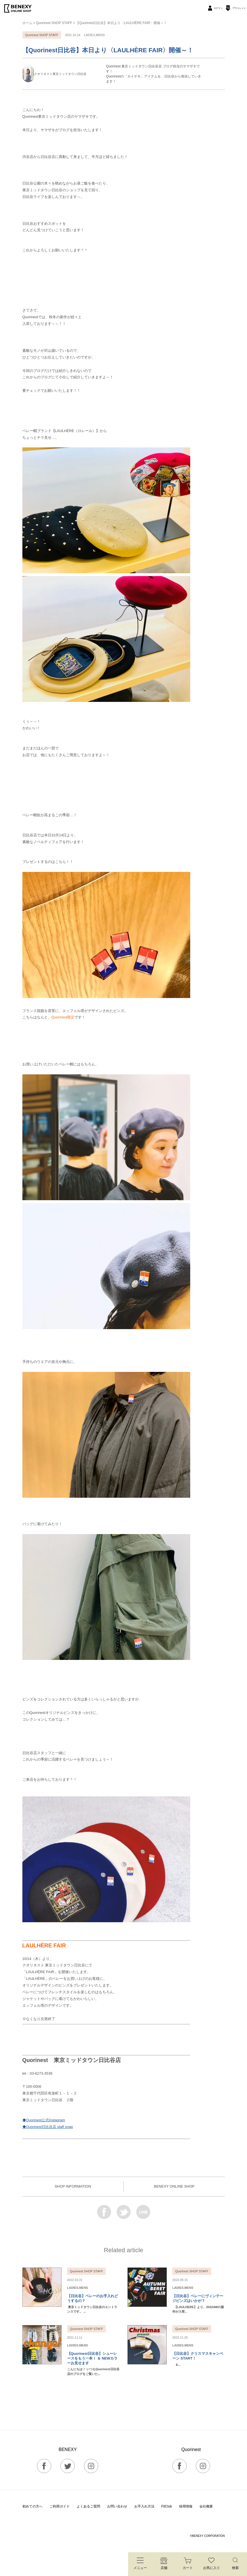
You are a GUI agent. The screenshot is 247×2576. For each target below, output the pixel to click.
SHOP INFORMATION (73, 2186)
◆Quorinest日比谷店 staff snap (47, 2127)
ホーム (27, 23)
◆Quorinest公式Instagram (43, 2120)
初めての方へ (32, 2506)
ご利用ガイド (60, 2506)
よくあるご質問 (88, 2506)
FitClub (166, 2506)
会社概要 (206, 2506)
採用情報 (185, 2506)
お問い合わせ (117, 2506)
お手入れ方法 (144, 2506)
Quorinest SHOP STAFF (54, 23)
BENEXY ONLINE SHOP (174, 2186)
